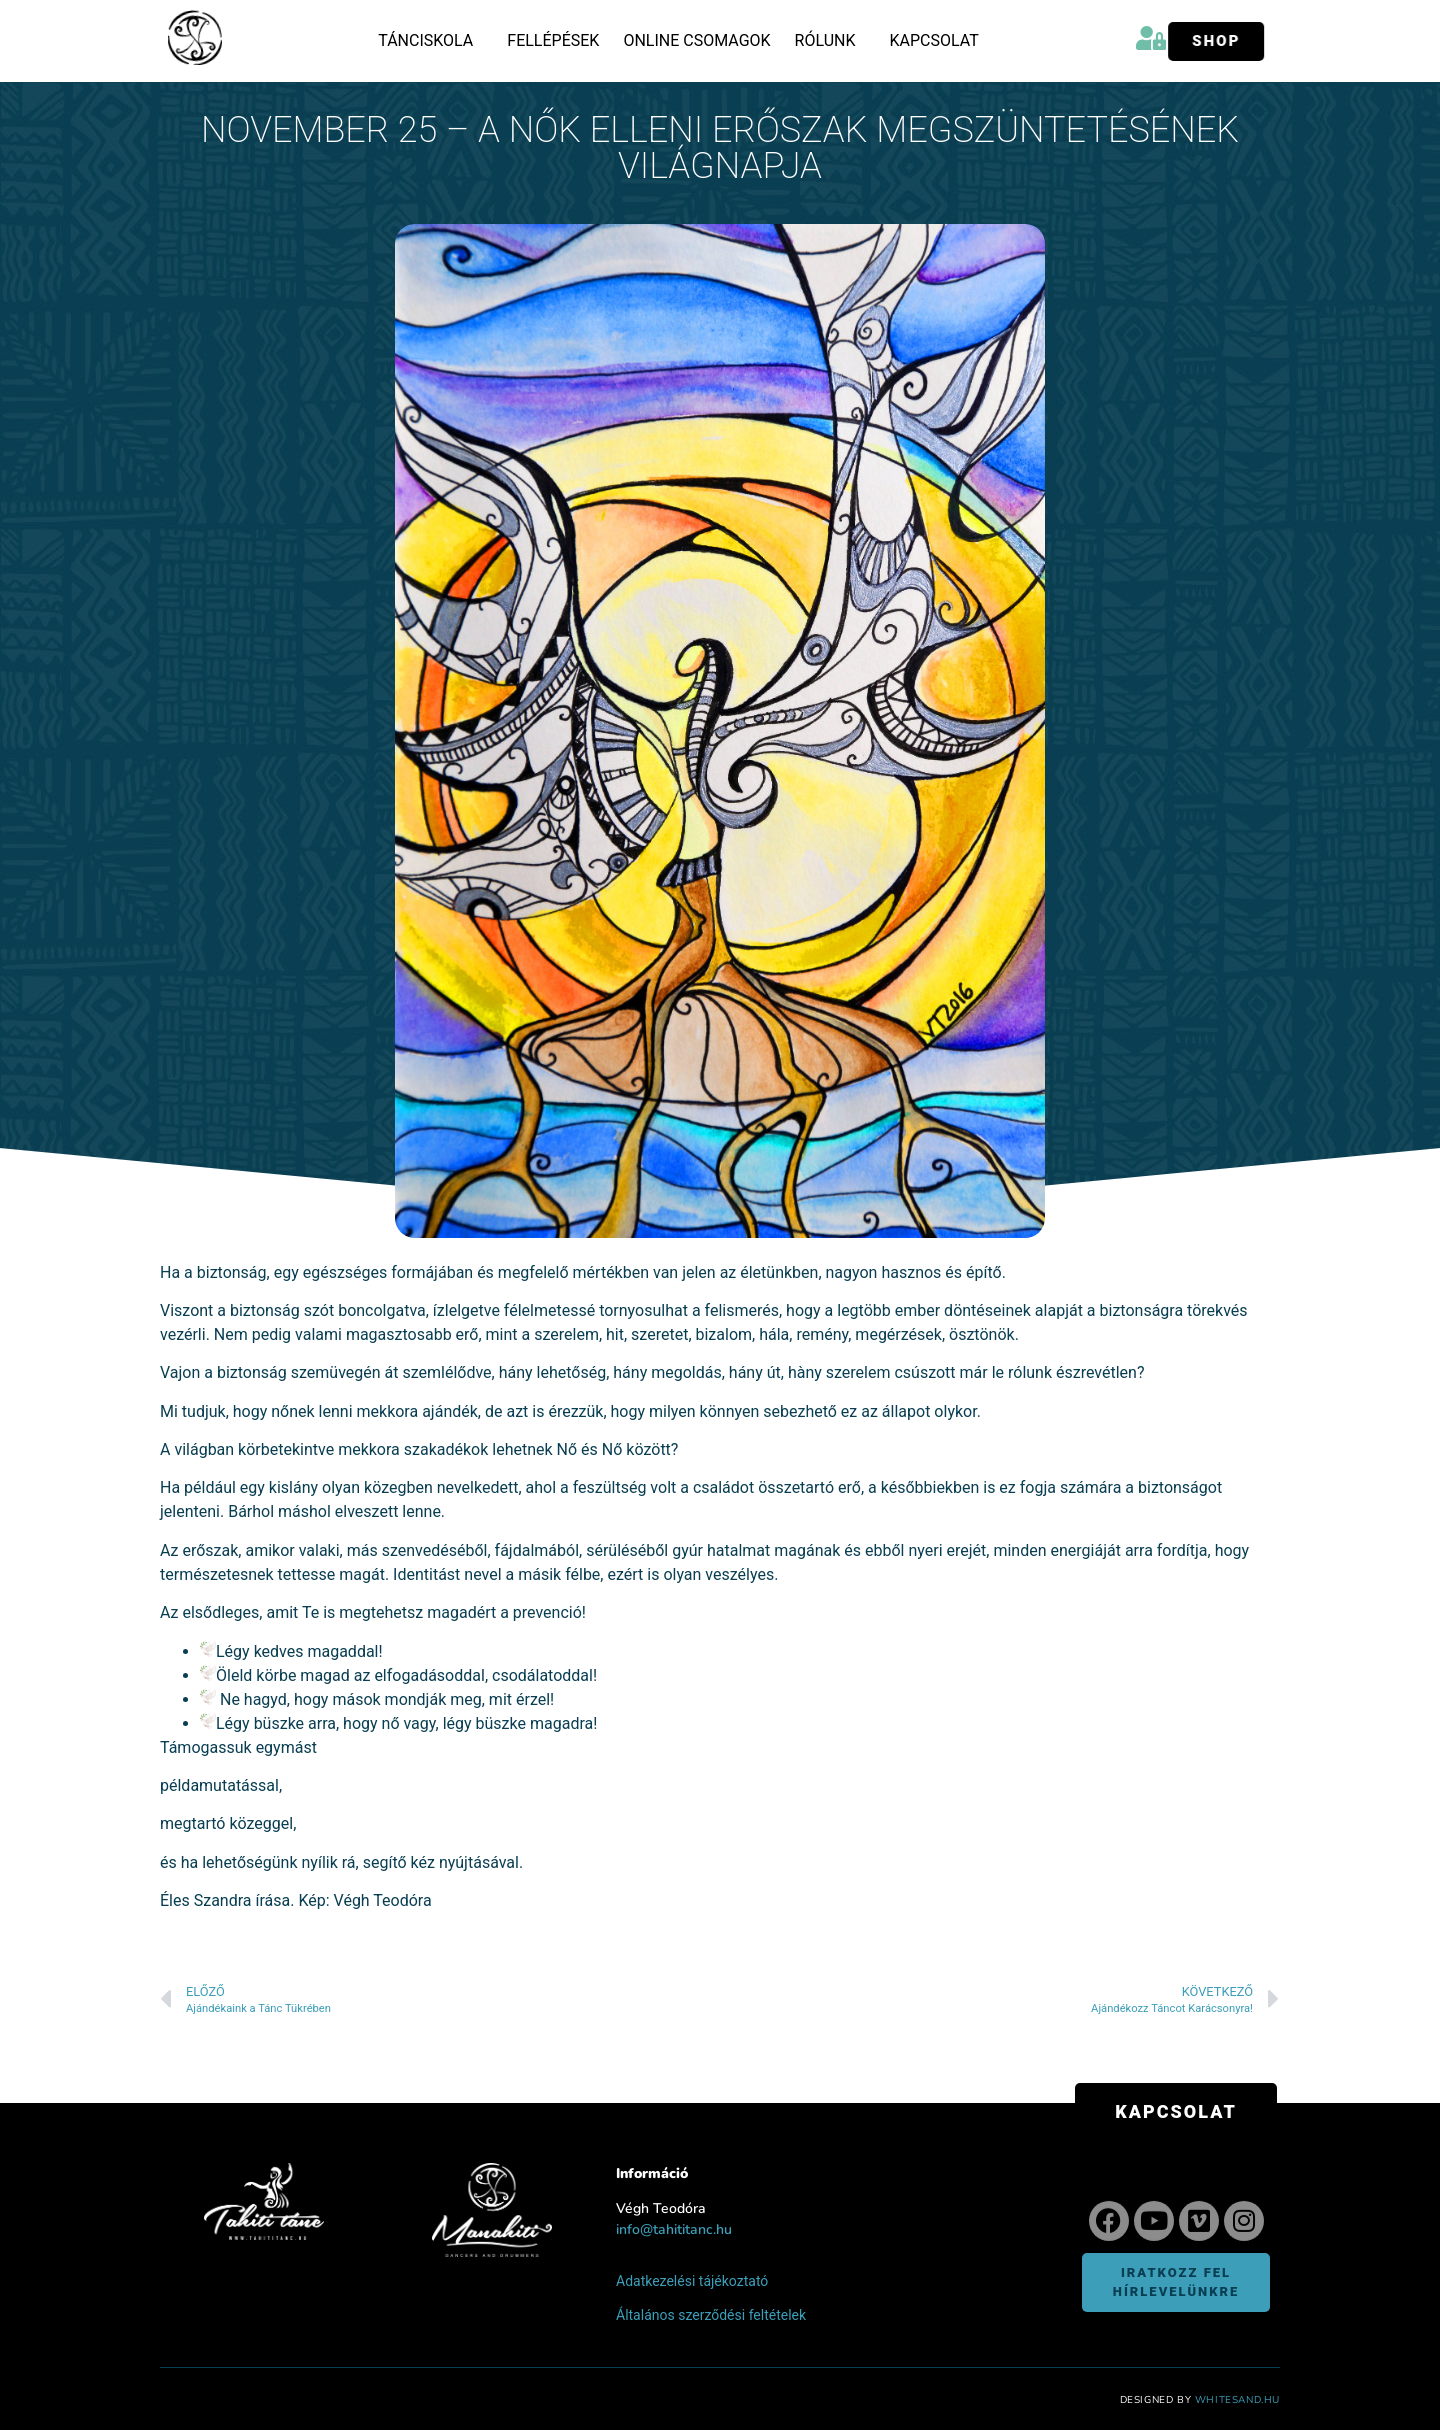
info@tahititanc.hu (674, 2229)
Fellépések (553, 40)
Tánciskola (430, 41)
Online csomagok (696, 40)
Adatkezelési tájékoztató (692, 2281)
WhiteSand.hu (1237, 2400)
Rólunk (830, 41)
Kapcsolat (933, 40)
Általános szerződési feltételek (711, 2315)
